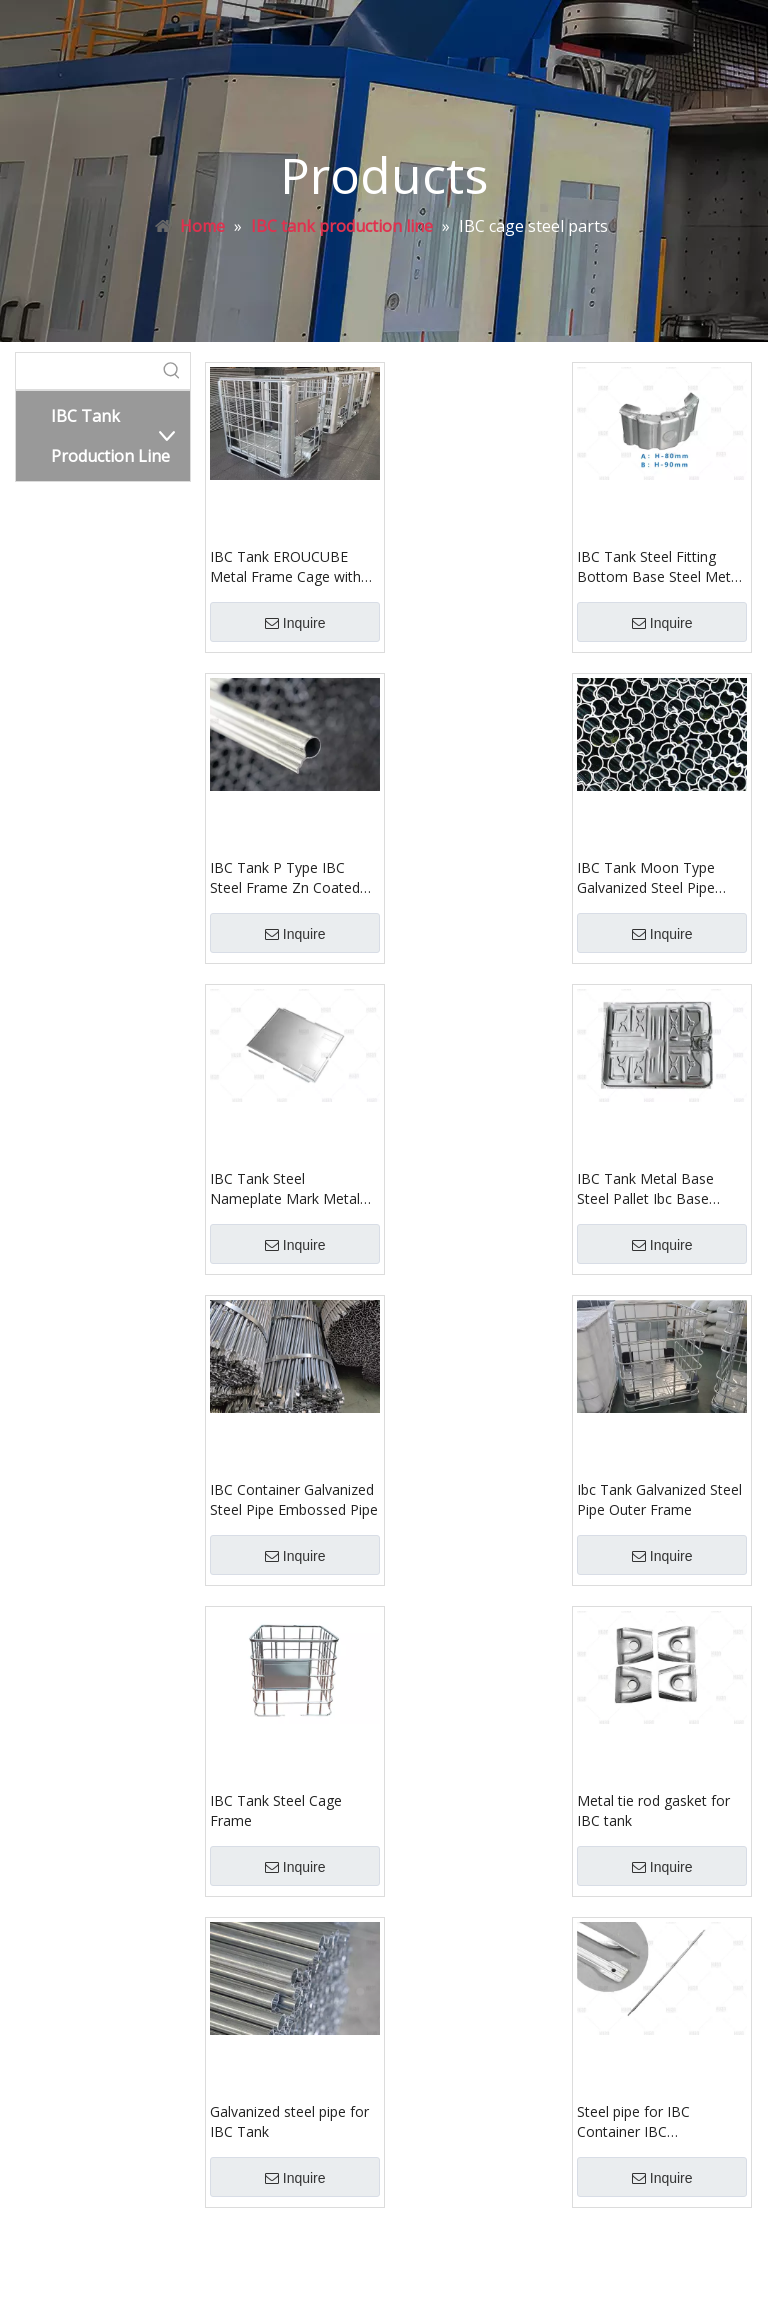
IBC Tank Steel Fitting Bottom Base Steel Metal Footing (659, 567)
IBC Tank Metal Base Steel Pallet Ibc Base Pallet (645, 1189)
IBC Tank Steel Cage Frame (276, 1810)
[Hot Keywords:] (172, 371)
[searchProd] (85, 371)
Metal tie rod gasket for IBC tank (653, 1810)
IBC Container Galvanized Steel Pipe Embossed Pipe (294, 1499)
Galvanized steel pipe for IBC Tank (289, 2121)
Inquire (295, 623)
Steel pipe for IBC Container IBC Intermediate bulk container (633, 2122)
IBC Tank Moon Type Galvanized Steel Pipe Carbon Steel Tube (646, 878)
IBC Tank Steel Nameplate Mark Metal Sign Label (285, 1189)
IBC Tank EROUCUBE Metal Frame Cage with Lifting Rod (285, 567)
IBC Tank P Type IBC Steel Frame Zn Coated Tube (285, 878)
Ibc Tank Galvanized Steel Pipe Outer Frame (659, 1499)
